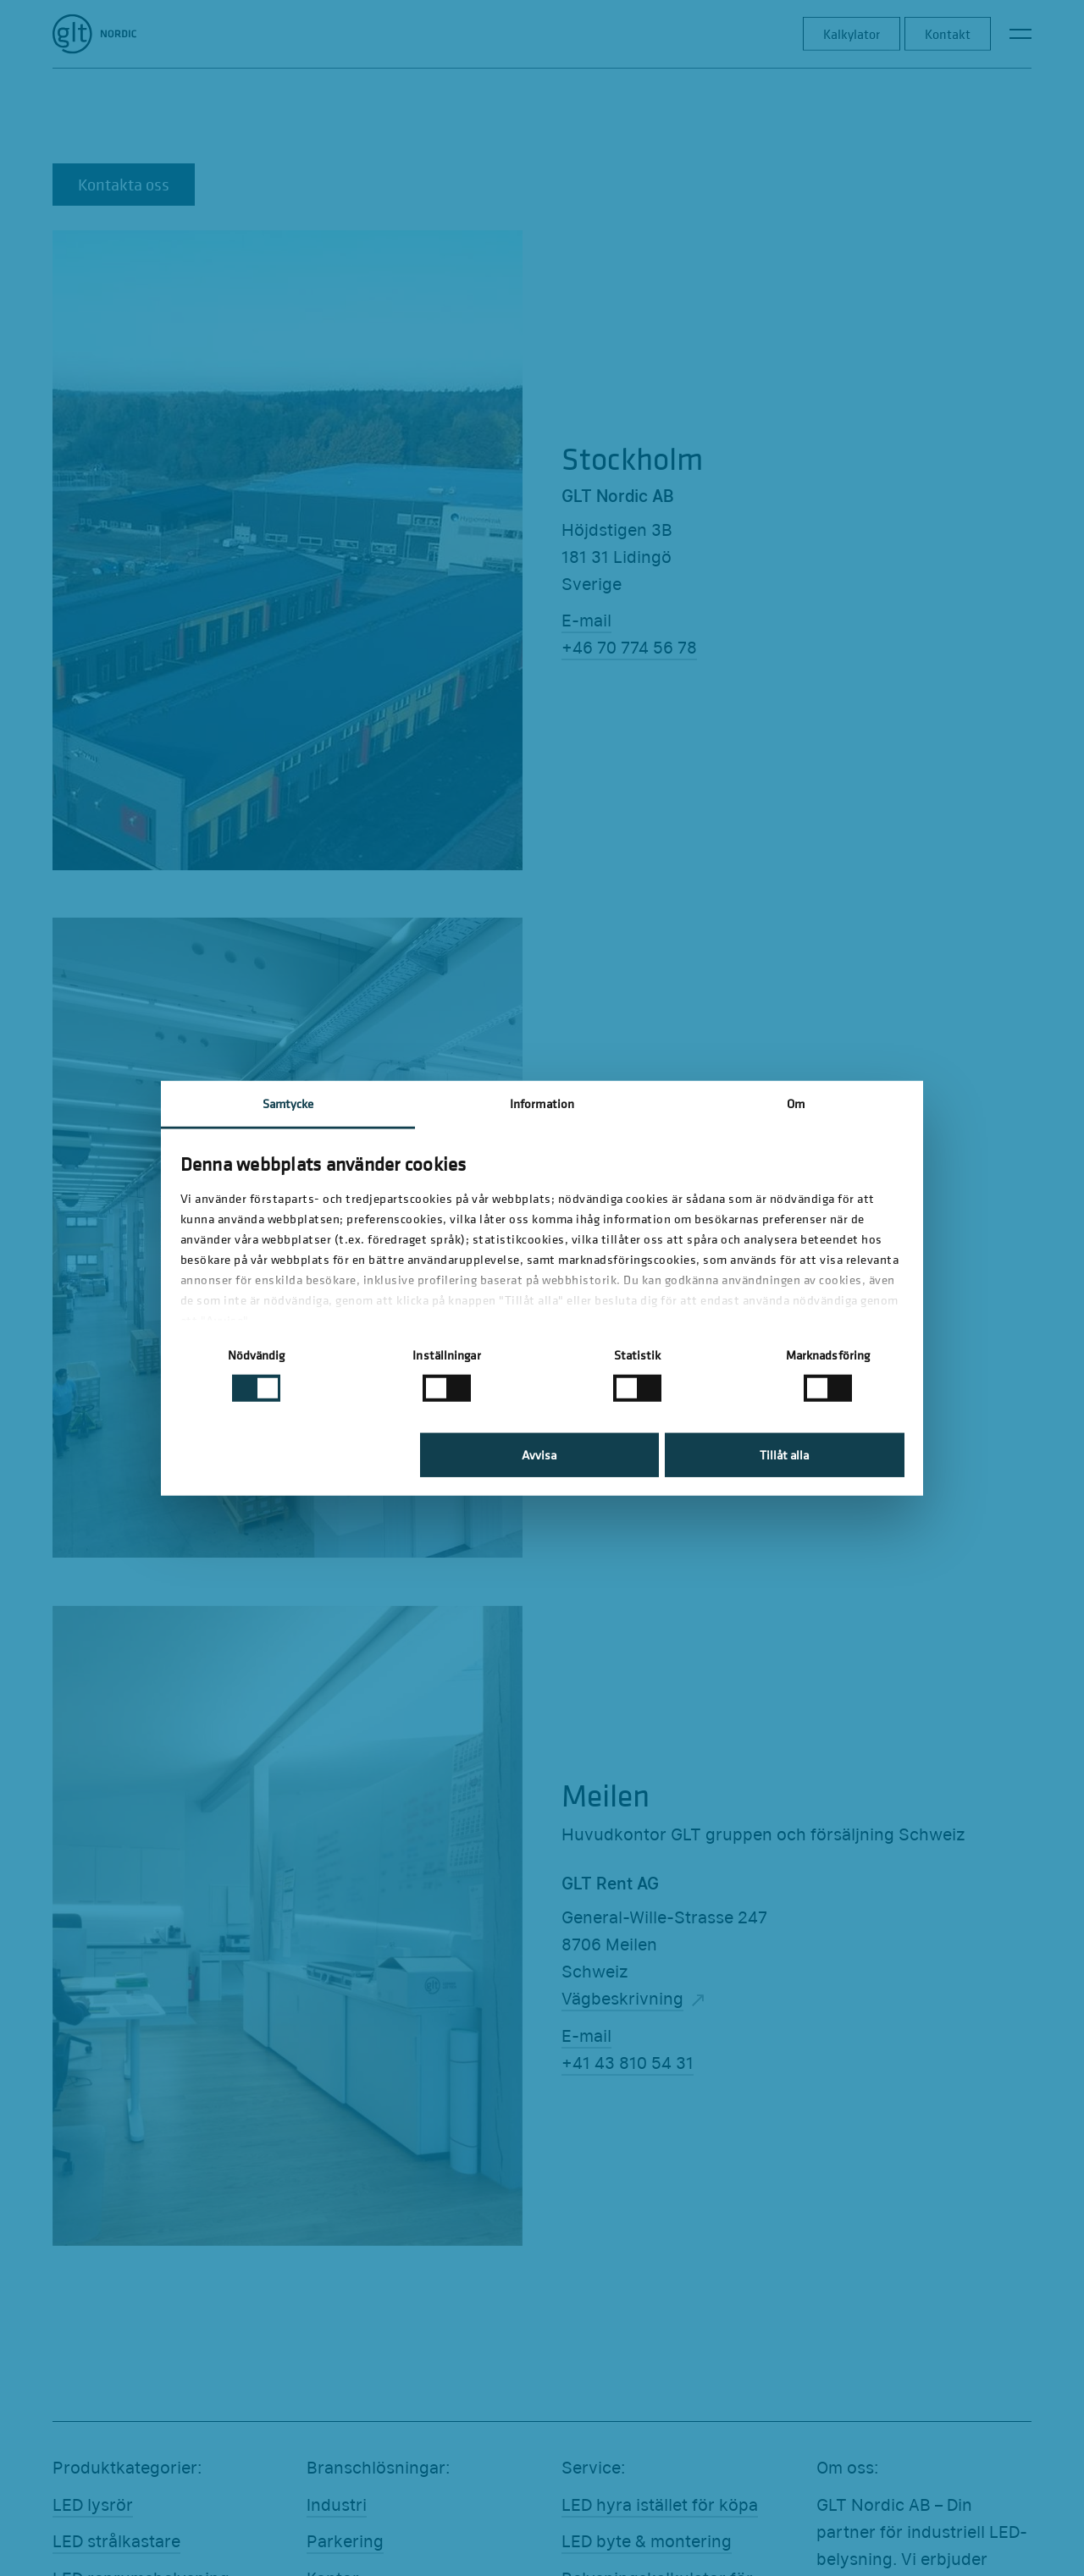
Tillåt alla (784, 1455)
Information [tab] (542, 1102)
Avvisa (539, 1455)
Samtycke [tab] (288, 1102)
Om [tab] (796, 1102)
